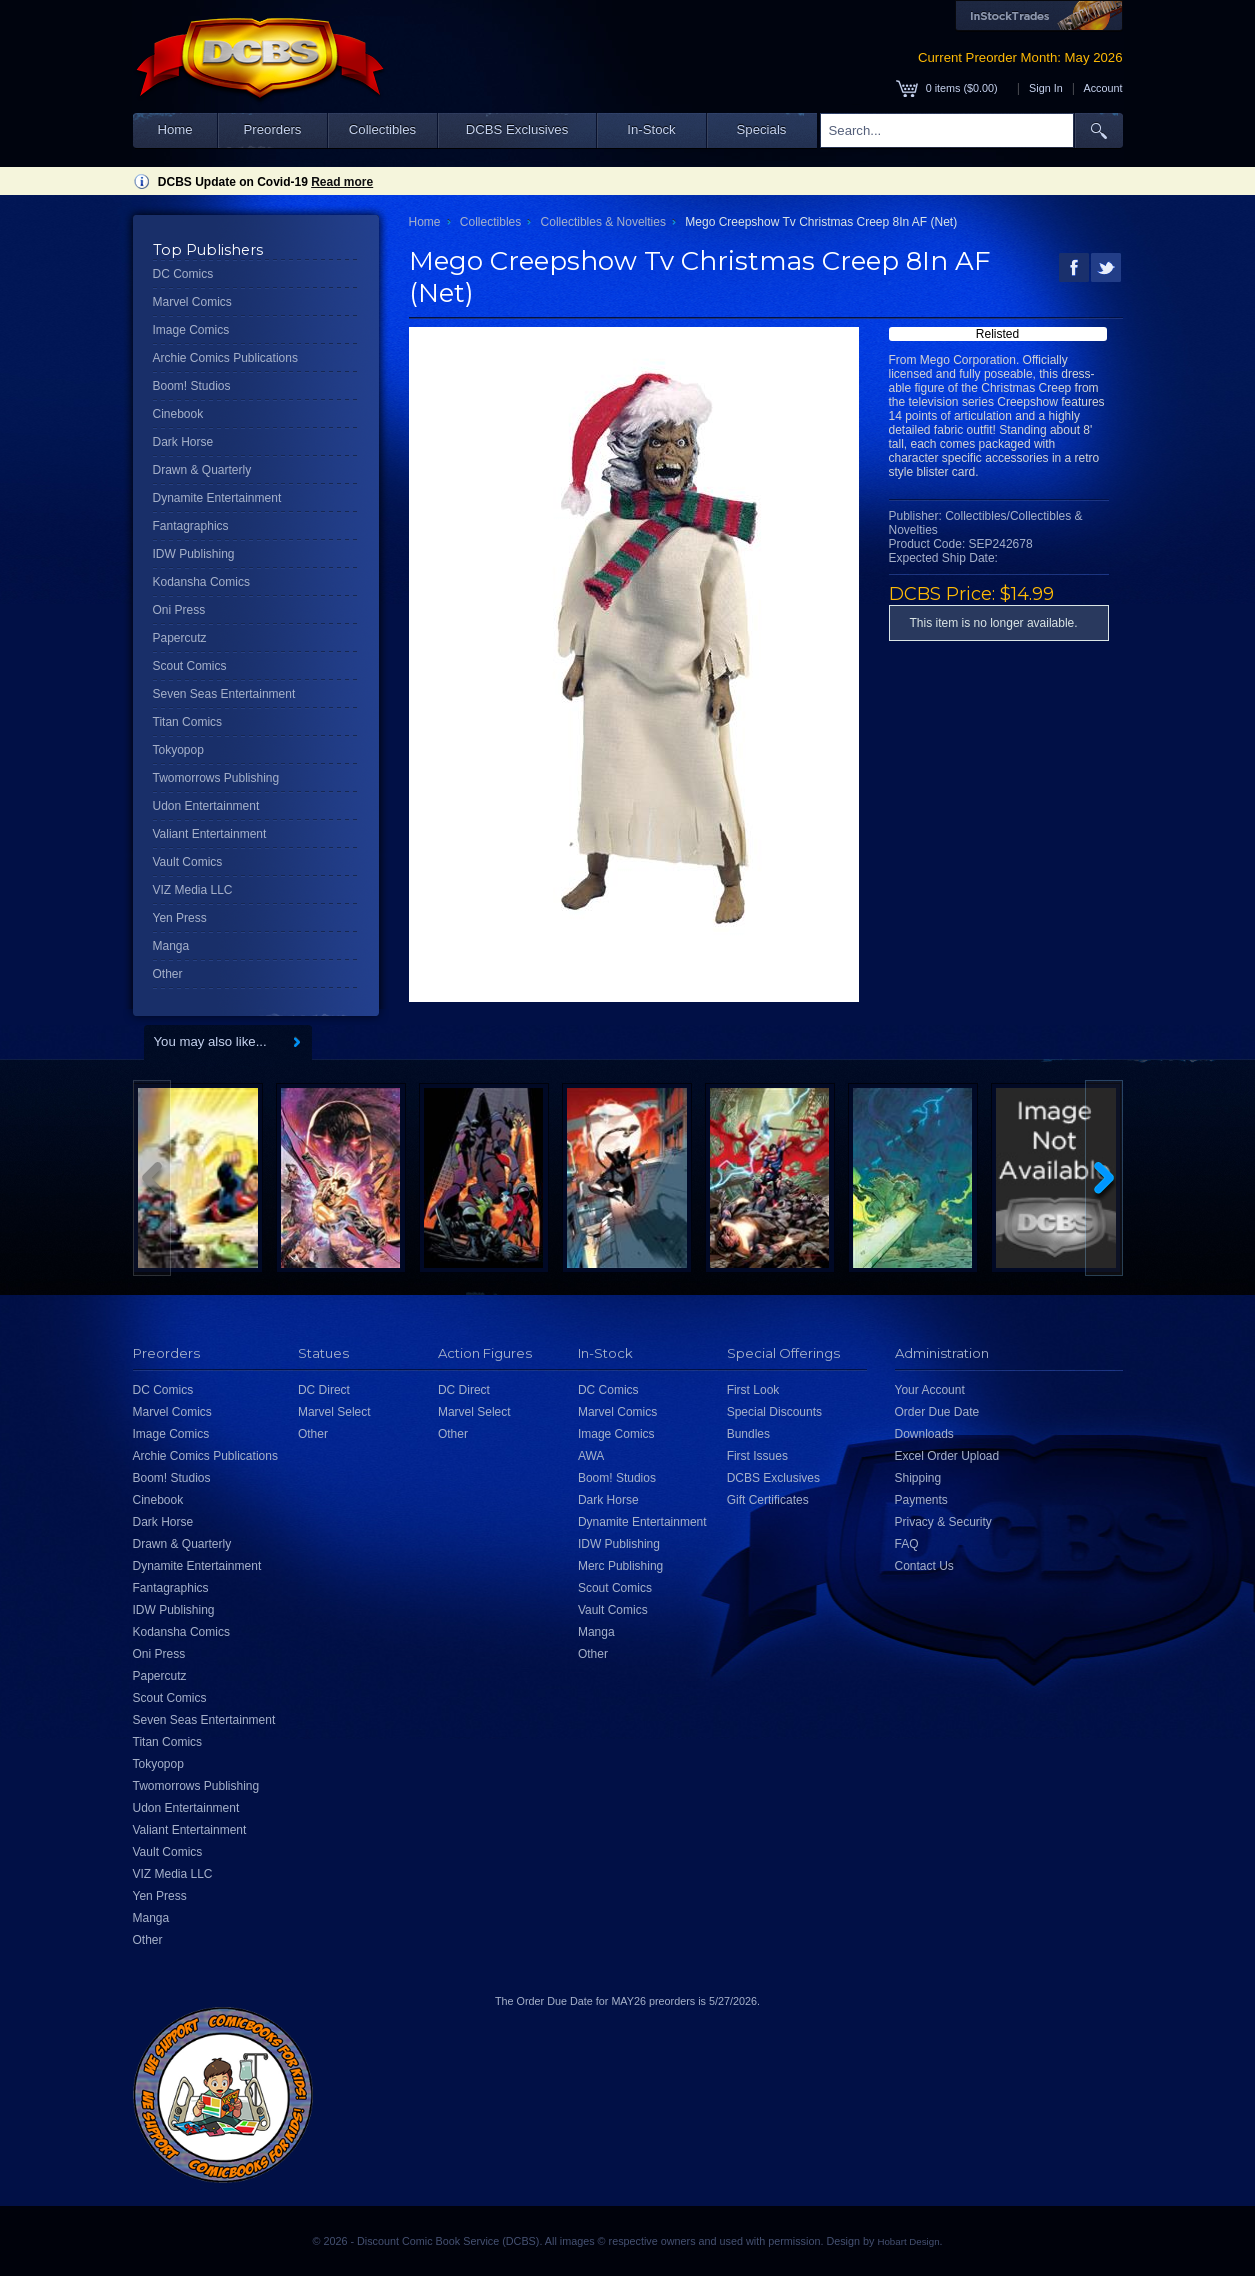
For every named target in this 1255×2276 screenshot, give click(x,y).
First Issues (757, 1456)
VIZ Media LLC (193, 890)
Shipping (918, 1478)
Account (1102, 88)
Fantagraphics (191, 526)
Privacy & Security (943, 1522)
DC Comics (183, 274)
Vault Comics (188, 862)
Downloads (924, 1434)
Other (168, 974)
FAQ (907, 1544)
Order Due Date (937, 1412)
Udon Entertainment (206, 806)
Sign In (1046, 88)
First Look (753, 1390)
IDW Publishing (194, 554)
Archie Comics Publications (225, 358)
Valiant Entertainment (210, 834)
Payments (921, 1500)
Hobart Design (908, 2241)
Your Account (930, 1390)
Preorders (273, 129)
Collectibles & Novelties (603, 222)
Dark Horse (183, 442)
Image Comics (191, 330)
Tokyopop (178, 750)
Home (174, 129)
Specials (762, 129)
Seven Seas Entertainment (224, 694)
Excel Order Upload (947, 1456)
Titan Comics (188, 722)
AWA (591, 1456)
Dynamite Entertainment (217, 498)
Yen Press (180, 918)
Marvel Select (334, 1412)
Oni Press (179, 610)
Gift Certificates (768, 1500)
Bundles (748, 1434)
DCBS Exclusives (517, 129)
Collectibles (382, 129)
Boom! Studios (192, 386)
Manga (171, 946)
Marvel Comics (192, 302)
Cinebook (178, 414)
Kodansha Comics (201, 582)
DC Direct (324, 1390)
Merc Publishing (620, 1566)
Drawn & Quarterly (202, 470)
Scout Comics (190, 666)
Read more (342, 182)
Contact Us (924, 1566)
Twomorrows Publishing (216, 778)
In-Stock (651, 129)
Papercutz (180, 638)
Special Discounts (774, 1412)
